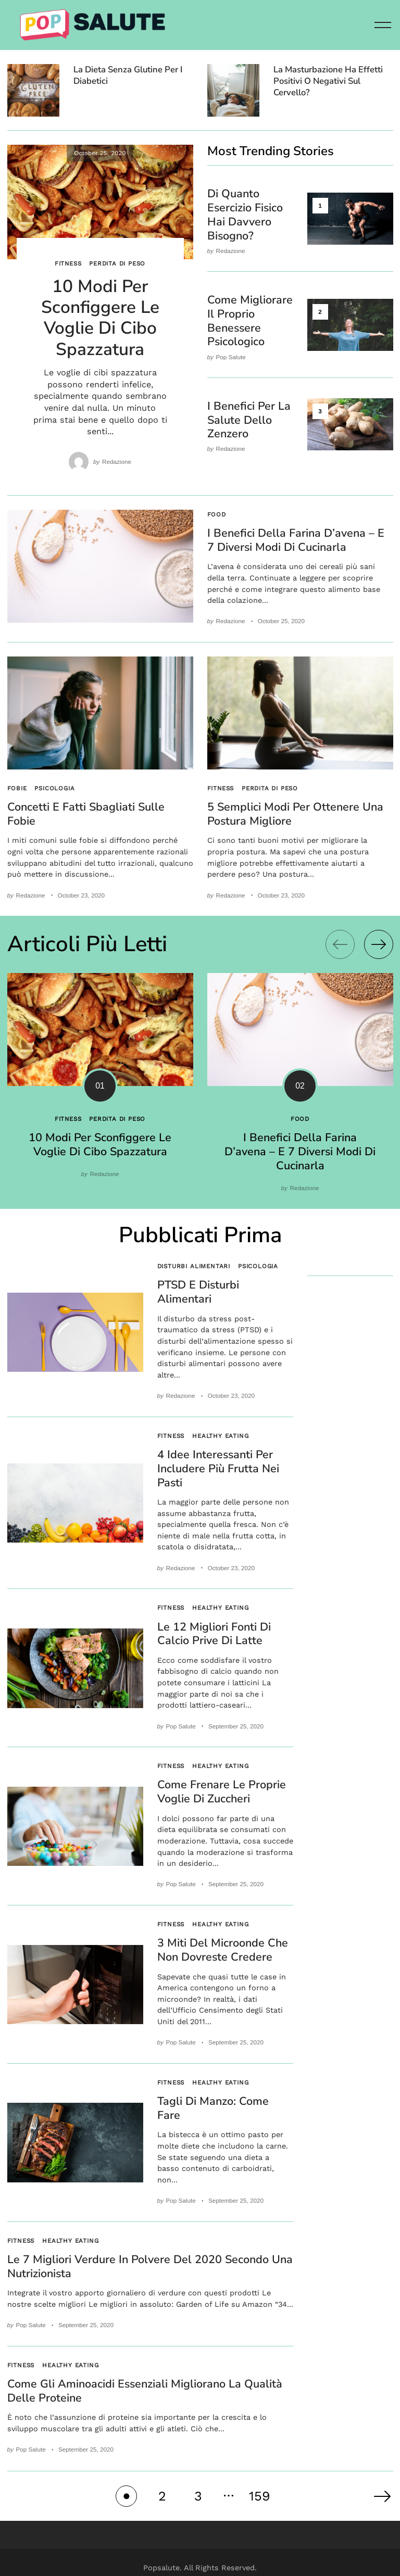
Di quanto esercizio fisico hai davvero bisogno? (245, 214)
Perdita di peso (118, 263)
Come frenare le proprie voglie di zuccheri (221, 1785)
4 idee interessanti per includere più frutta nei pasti (218, 1464)
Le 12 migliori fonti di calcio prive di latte (214, 1628)
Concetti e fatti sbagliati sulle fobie (86, 812)
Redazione (116, 461)
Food (216, 514)
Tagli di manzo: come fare (213, 2099)
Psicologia (54, 787)
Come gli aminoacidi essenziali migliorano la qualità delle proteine (144, 2380)
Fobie (17, 787)
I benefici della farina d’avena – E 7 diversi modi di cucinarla (295, 539)
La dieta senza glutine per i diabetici (128, 75)
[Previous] (340, 942)
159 (259, 2485)
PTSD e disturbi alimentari (198, 1288)
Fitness (68, 263)
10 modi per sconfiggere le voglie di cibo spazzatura (100, 317)
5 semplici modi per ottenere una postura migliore (295, 812)
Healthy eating (220, 1431)
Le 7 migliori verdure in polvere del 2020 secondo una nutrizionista (150, 2256)
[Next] (378, 942)
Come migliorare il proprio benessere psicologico (250, 318)
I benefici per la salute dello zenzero (249, 416)
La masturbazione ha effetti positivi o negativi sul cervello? (328, 81)
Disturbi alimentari (194, 1263)
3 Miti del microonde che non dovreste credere (222, 1942)
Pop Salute (231, 352)
